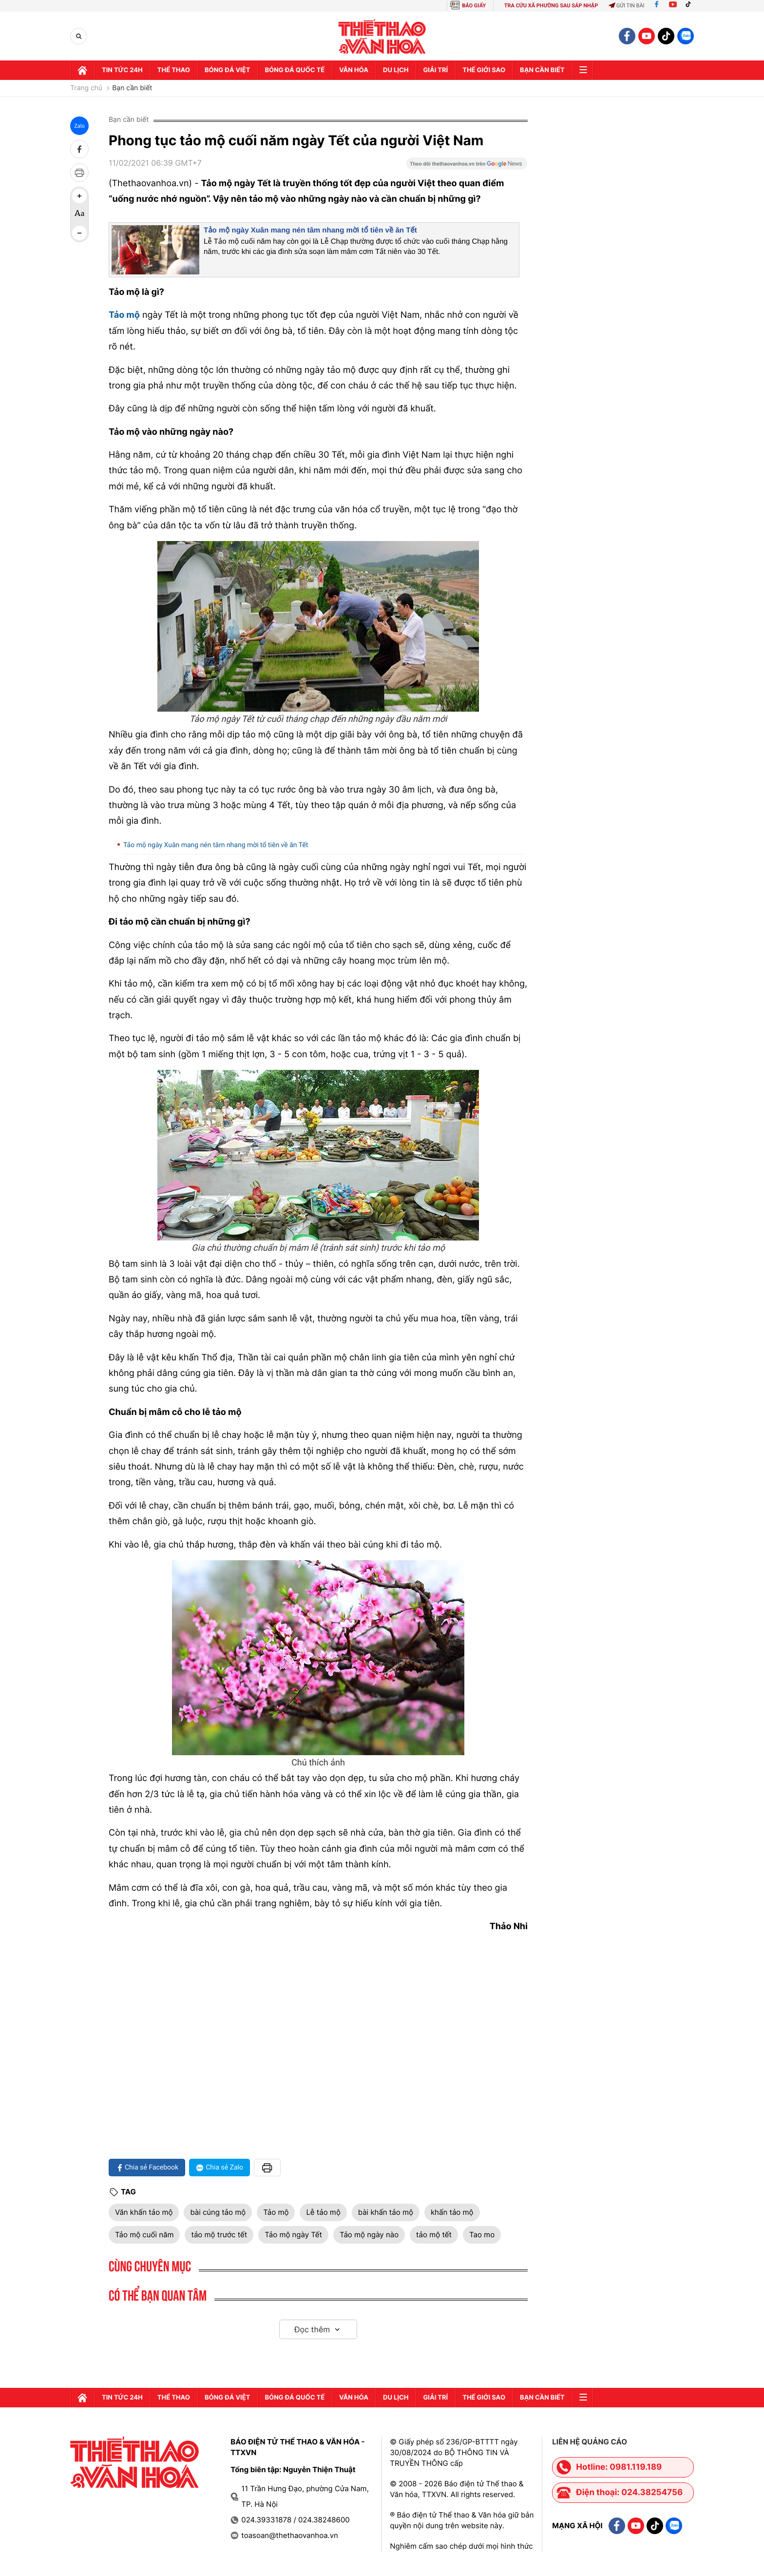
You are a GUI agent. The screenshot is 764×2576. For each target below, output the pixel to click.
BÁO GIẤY (474, 5)
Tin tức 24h (122, 70)
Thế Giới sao (483, 70)
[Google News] (467, 166)
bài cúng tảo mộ (218, 2212)
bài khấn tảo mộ (385, 2212)
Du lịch (395, 70)
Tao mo (482, 2234)
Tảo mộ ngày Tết (293, 2234)
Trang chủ (86, 88)
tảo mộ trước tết (219, 2234)
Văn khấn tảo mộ (143, 2212)
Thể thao (173, 70)
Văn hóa (353, 70)
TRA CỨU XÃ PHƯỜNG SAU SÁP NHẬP (551, 5)
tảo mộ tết (434, 2234)
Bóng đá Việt (227, 70)
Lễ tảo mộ (323, 2212)
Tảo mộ (275, 2212)
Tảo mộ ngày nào (369, 2234)
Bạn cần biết (542, 70)
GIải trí (435, 70)
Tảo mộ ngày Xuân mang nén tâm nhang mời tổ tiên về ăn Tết (310, 230)
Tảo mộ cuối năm (144, 2234)
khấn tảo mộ (452, 2212)
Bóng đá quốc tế (295, 70)
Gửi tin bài (627, 5)
